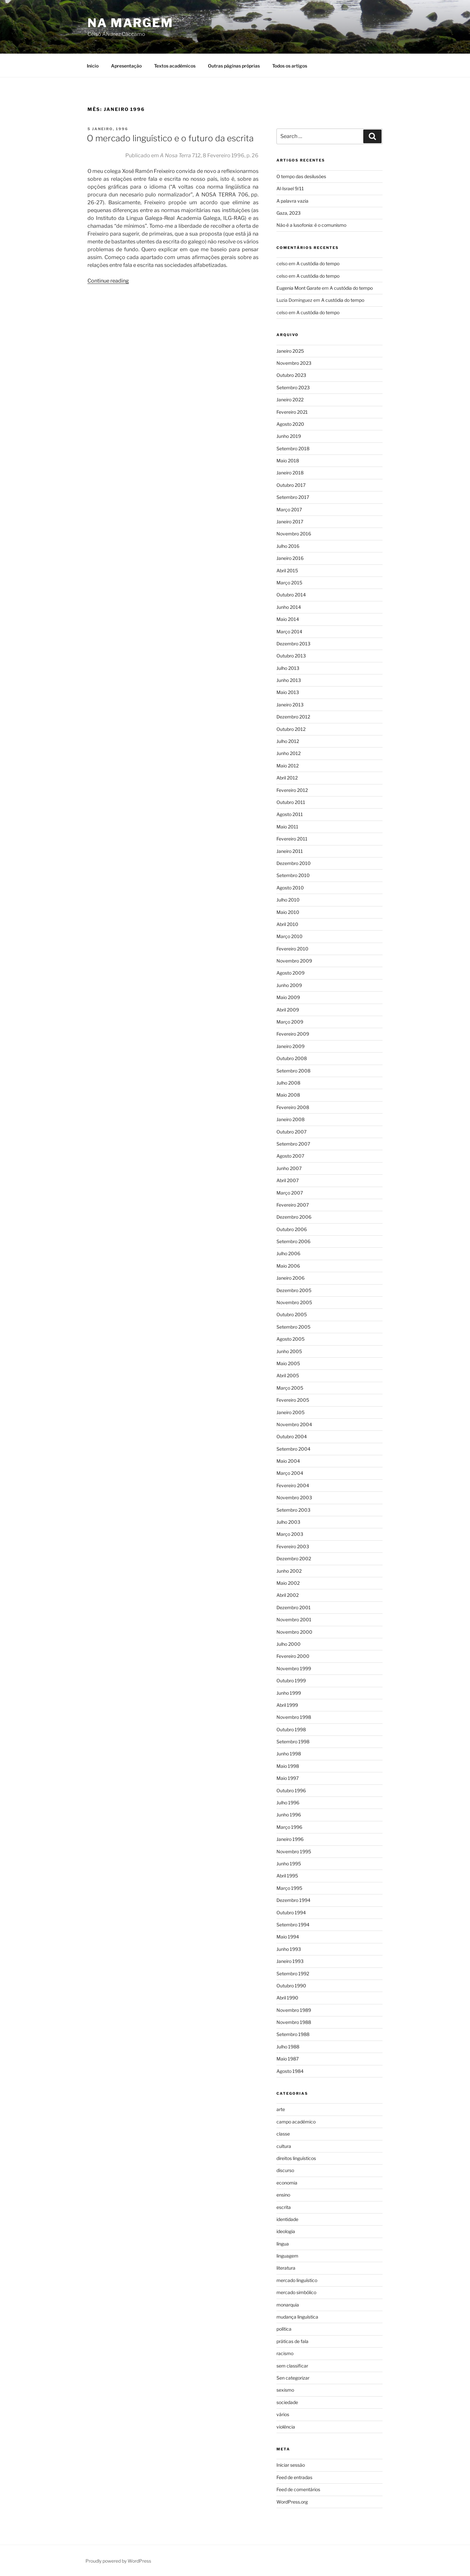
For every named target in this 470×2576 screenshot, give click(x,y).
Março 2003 (289, 1534)
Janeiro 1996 (290, 1839)
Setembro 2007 (293, 1144)
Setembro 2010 (293, 875)
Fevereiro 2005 (292, 1400)
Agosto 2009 (290, 973)
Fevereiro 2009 (292, 1034)
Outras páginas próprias (234, 66)
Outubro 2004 (291, 1436)
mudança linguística (297, 2317)
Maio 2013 (287, 692)
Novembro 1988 (293, 2022)
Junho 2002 (289, 1571)
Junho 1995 (288, 1863)
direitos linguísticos (296, 2158)
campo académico (296, 2121)
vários (282, 2414)
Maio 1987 (287, 2058)
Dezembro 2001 (293, 1607)
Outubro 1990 (291, 1985)
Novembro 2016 (293, 533)
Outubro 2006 (291, 1229)
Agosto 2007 (290, 1156)
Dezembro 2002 (293, 1558)
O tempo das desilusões (301, 176)
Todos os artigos (289, 66)
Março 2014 (289, 631)
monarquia (287, 2304)
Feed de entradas (294, 2477)
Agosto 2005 (290, 1339)
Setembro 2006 (293, 1241)
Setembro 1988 (292, 2034)
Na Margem (130, 23)
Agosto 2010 (290, 887)
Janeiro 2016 (290, 558)
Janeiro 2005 (290, 1412)
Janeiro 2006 (290, 1278)
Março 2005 (289, 1388)
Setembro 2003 (293, 1510)
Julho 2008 (288, 1083)
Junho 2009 (289, 985)
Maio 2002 (288, 1583)
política (283, 2329)
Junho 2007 (289, 1168)
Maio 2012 (287, 765)
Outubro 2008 (291, 1058)
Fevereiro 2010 (292, 948)
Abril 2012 (287, 777)
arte (280, 2109)
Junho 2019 (288, 436)
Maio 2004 (288, 1461)
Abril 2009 (287, 1009)
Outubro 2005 (291, 1314)
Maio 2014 (287, 619)
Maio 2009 (288, 997)
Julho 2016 (287, 546)
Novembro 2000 (294, 1632)
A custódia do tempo (317, 263)
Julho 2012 (287, 741)
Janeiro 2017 (289, 521)
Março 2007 (289, 1192)
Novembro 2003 (294, 1497)
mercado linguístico (296, 2280)
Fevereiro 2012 (292, 790)
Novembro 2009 (294, 961)
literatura (285, 2268)
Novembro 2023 (293, 363)
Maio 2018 (287, 460)
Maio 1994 (287, 1936)
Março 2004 (289, 1473)
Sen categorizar (292, 2378)
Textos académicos (175, 66)
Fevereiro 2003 (292, 1546)
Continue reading (108, 281)
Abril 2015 (287, 570)
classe (283, 2133)
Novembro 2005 (294, 1302)
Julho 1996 (287, 1802)
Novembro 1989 (293, 2010)
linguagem (287, 2256)
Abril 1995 (287, 1875)
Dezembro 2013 (293, 643)
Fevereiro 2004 (292, 1485)
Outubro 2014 (291, 594)
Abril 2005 (287, 1375)
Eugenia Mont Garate (298, 288)
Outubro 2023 (291, 375)
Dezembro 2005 (293, 1290)
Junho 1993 (288, 1949)
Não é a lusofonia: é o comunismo (311, 225)
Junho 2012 (288, 753)
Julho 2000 (288, 1644)
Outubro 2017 (291, 485)
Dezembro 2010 (293, 863)
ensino (283, 2195)
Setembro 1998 (292, 1741)
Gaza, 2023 (288, 213)
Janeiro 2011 (289, 851)
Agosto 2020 (290, 424)
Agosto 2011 (289, 814)
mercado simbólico (296, 2292)
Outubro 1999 (291, 1680)
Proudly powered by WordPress (118, 2561)
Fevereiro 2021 (292, 412)
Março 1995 (289, 1888)
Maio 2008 (288, 1095)
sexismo (285, 2390)
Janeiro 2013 (290, 704)
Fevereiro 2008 (292, 1107)
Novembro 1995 (293, 1851)
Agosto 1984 (290, 2071)
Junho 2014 (288, 607)
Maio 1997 (287, 1778)
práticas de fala (292, 2341)
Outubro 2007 (291, 1131)
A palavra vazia (292, 201)
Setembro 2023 (293, 387)
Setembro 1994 (292, 1924)
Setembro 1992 (292, 1973)
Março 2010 (289, 936)
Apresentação (126, 66)
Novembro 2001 (293, 1619)
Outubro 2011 (290, 802)
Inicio (93, 66)
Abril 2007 (287, 1180)
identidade (287, 2219)
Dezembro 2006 (293, 1217)
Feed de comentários (298, 2489)
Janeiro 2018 (290, 472)
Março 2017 (289, 509)
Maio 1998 (287, 1766)
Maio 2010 (287, 912)
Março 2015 (289, 582)
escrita (283, 2207)
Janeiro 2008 (290, 1119)
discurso (285, 2170)
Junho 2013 (288, 680)
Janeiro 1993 (290, 1961)
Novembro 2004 (294, 1424)
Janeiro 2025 (290, 351)
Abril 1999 (287, 1705)
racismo (284, 2353)
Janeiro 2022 (290, 399)
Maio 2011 (287, 826)
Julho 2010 (288, 899)
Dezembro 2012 (293, 716)
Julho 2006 (288, 1253)
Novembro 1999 (293, 1668)
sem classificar (292, 2365)
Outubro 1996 (291, 1790)
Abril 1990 (287, 1997)
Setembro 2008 (293, 1070)
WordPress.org (292, 2502)
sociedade (287, 2402)
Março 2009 (289, 1022)
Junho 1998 (288, 1753)
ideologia (285, 2231)
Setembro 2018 (292, 448)
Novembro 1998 (293, 1717)
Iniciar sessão (290, 2465)
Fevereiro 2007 (292, 1205)
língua (282, 2243)
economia (286, 2182)
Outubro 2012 (291, 729)
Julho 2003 (288, 1522)
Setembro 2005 (293, 1327)
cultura (283, 2146)
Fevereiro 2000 (292, 1656)
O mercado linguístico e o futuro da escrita (170, 138)
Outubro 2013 (291, 655)
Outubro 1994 (291, 1912)
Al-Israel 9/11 (290, 188)
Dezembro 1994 (293, 1900)
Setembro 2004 (293, 1449)
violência (285, 2426)
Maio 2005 (288, 1363)
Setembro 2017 (292, 497)
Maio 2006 (288, 1266)
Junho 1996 (288, 1814)
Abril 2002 (287, 1595)
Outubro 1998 (291, 1729)
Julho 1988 (287, 2046)
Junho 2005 (289, 1351)
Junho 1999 (288, 1693)
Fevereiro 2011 (291, 838)
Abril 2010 (287, 924)
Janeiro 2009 (290, 1046)
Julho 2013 (287, 668)
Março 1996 (289, 1827)
